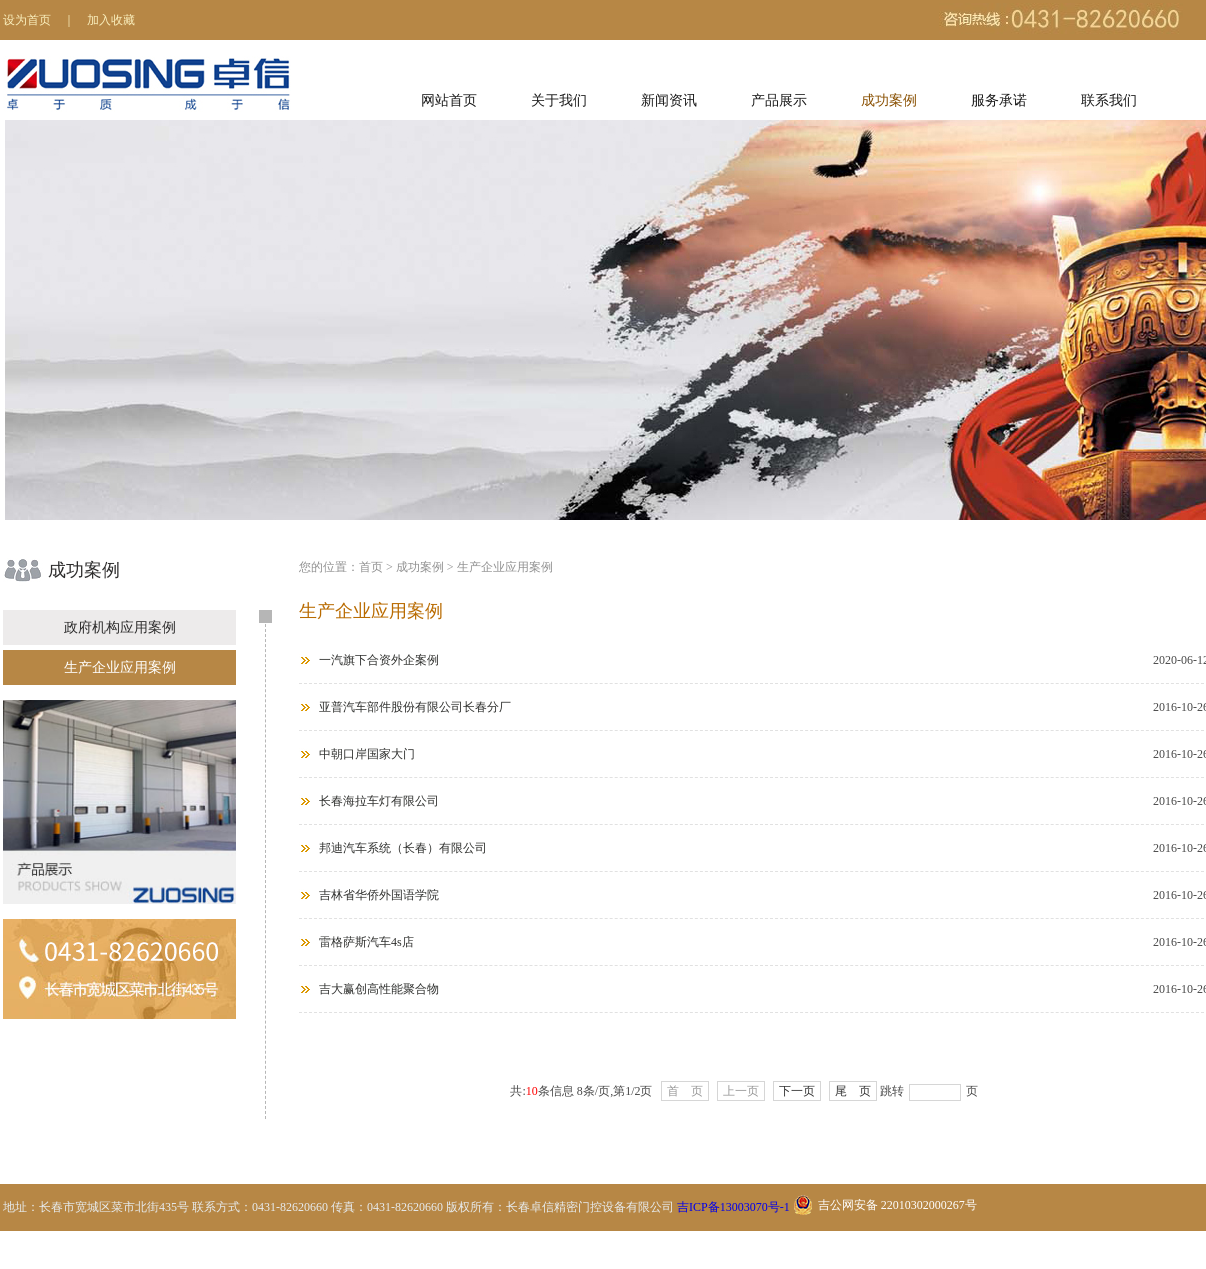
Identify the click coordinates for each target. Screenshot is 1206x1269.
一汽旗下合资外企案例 (379, 660)
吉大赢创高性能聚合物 (379, 989)
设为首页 (27, 20)
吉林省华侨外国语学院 (379, 895)
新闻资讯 (669, 100)
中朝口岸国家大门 (367, 754)
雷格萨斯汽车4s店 (366, 942)
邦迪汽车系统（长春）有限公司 (403, 848)
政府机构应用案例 (120, 627)
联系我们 (1109, 100)
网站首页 (449, 100)
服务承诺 (999, 100)
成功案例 (889, 100)
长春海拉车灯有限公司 (379, 801)
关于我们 (559, 100)
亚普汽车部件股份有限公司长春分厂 (415, 707)
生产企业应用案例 (120, 667)
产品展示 (779, 100)
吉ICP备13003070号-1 (733, 1207)
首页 (371, 567)
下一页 (797, 1091)
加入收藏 (111, 20)
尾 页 (853, 1091)
